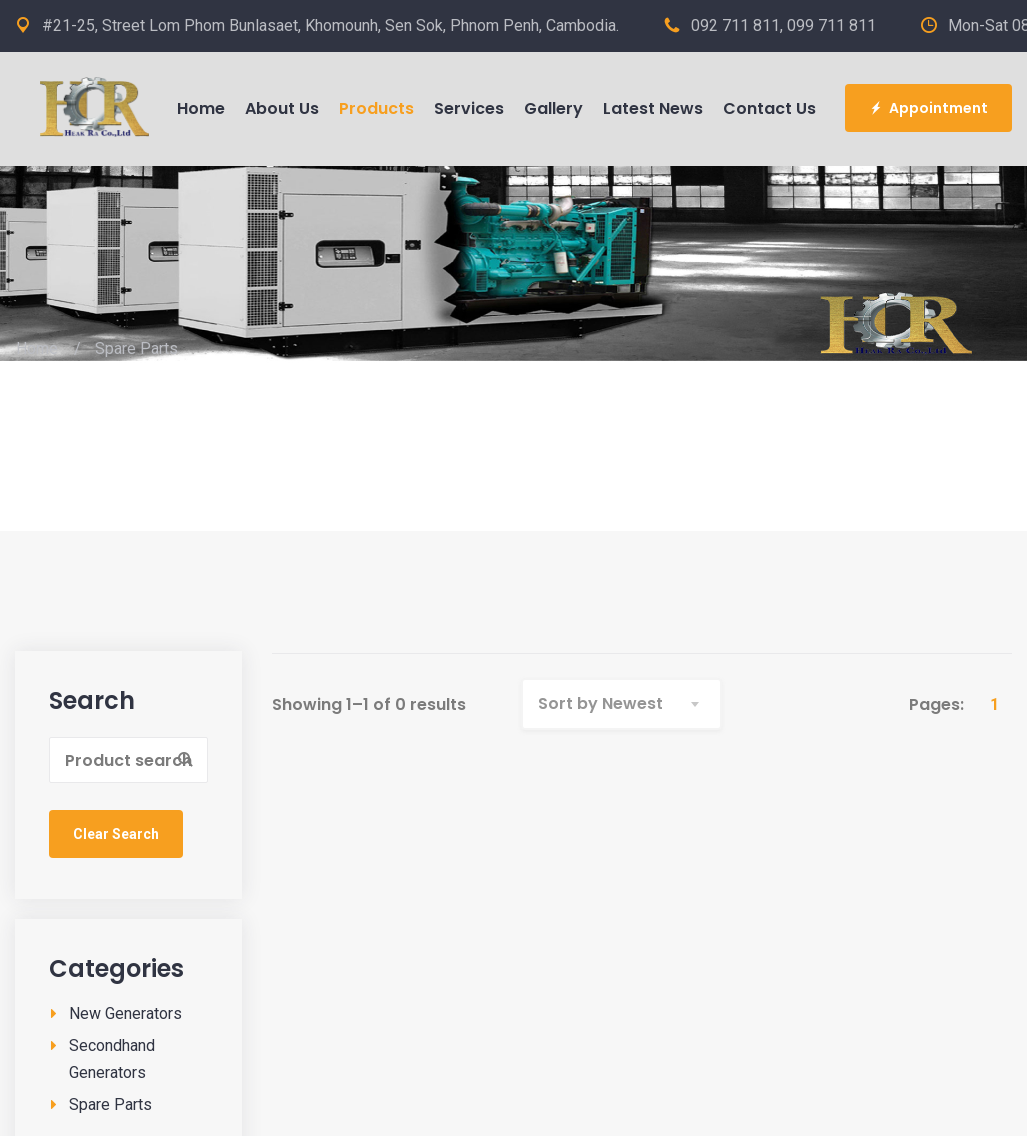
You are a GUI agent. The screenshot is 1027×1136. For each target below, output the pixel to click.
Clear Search (116, 834)
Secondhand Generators (112, 1059)
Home (37, 348)
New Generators (125, 1013)
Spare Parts (110, 1104)
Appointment (928, 108)
